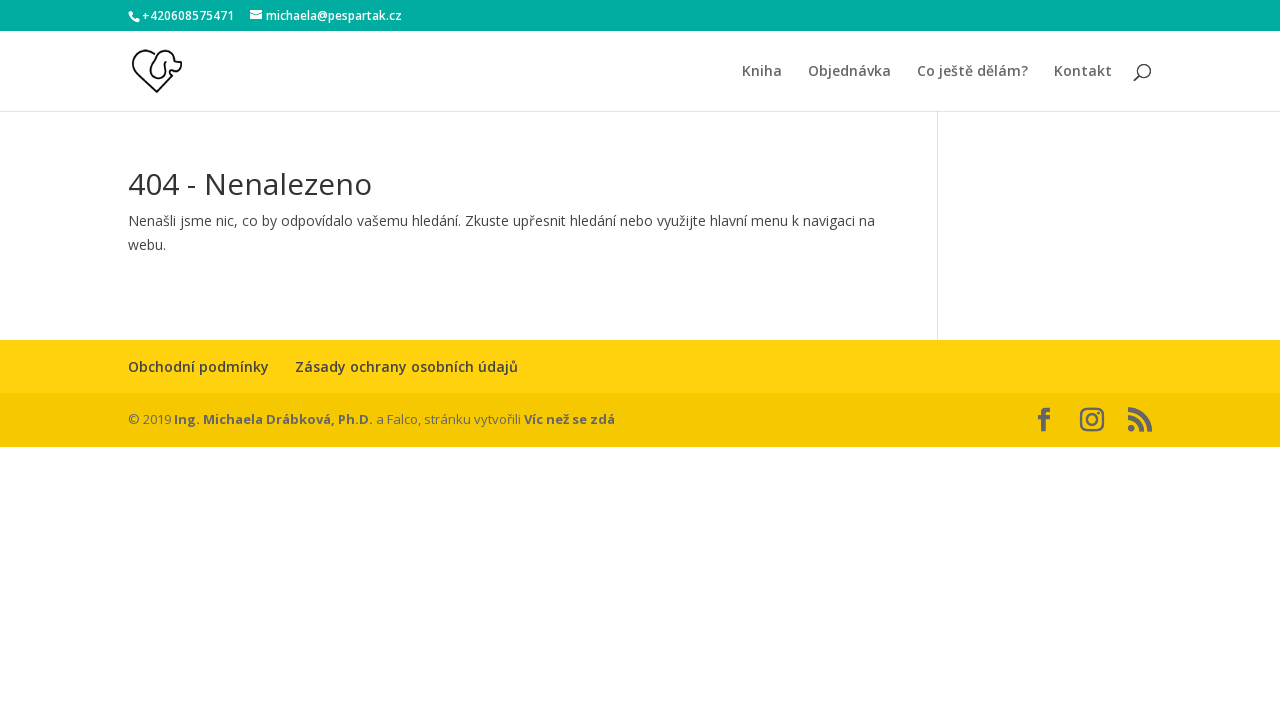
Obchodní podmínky (198, 366)
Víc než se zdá (569, 419)
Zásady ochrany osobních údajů (406, 366)
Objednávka (849, 72)
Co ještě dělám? (972, 72)
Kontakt (1083, 72)
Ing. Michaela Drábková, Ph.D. (273, 419)
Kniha (762, 72)
